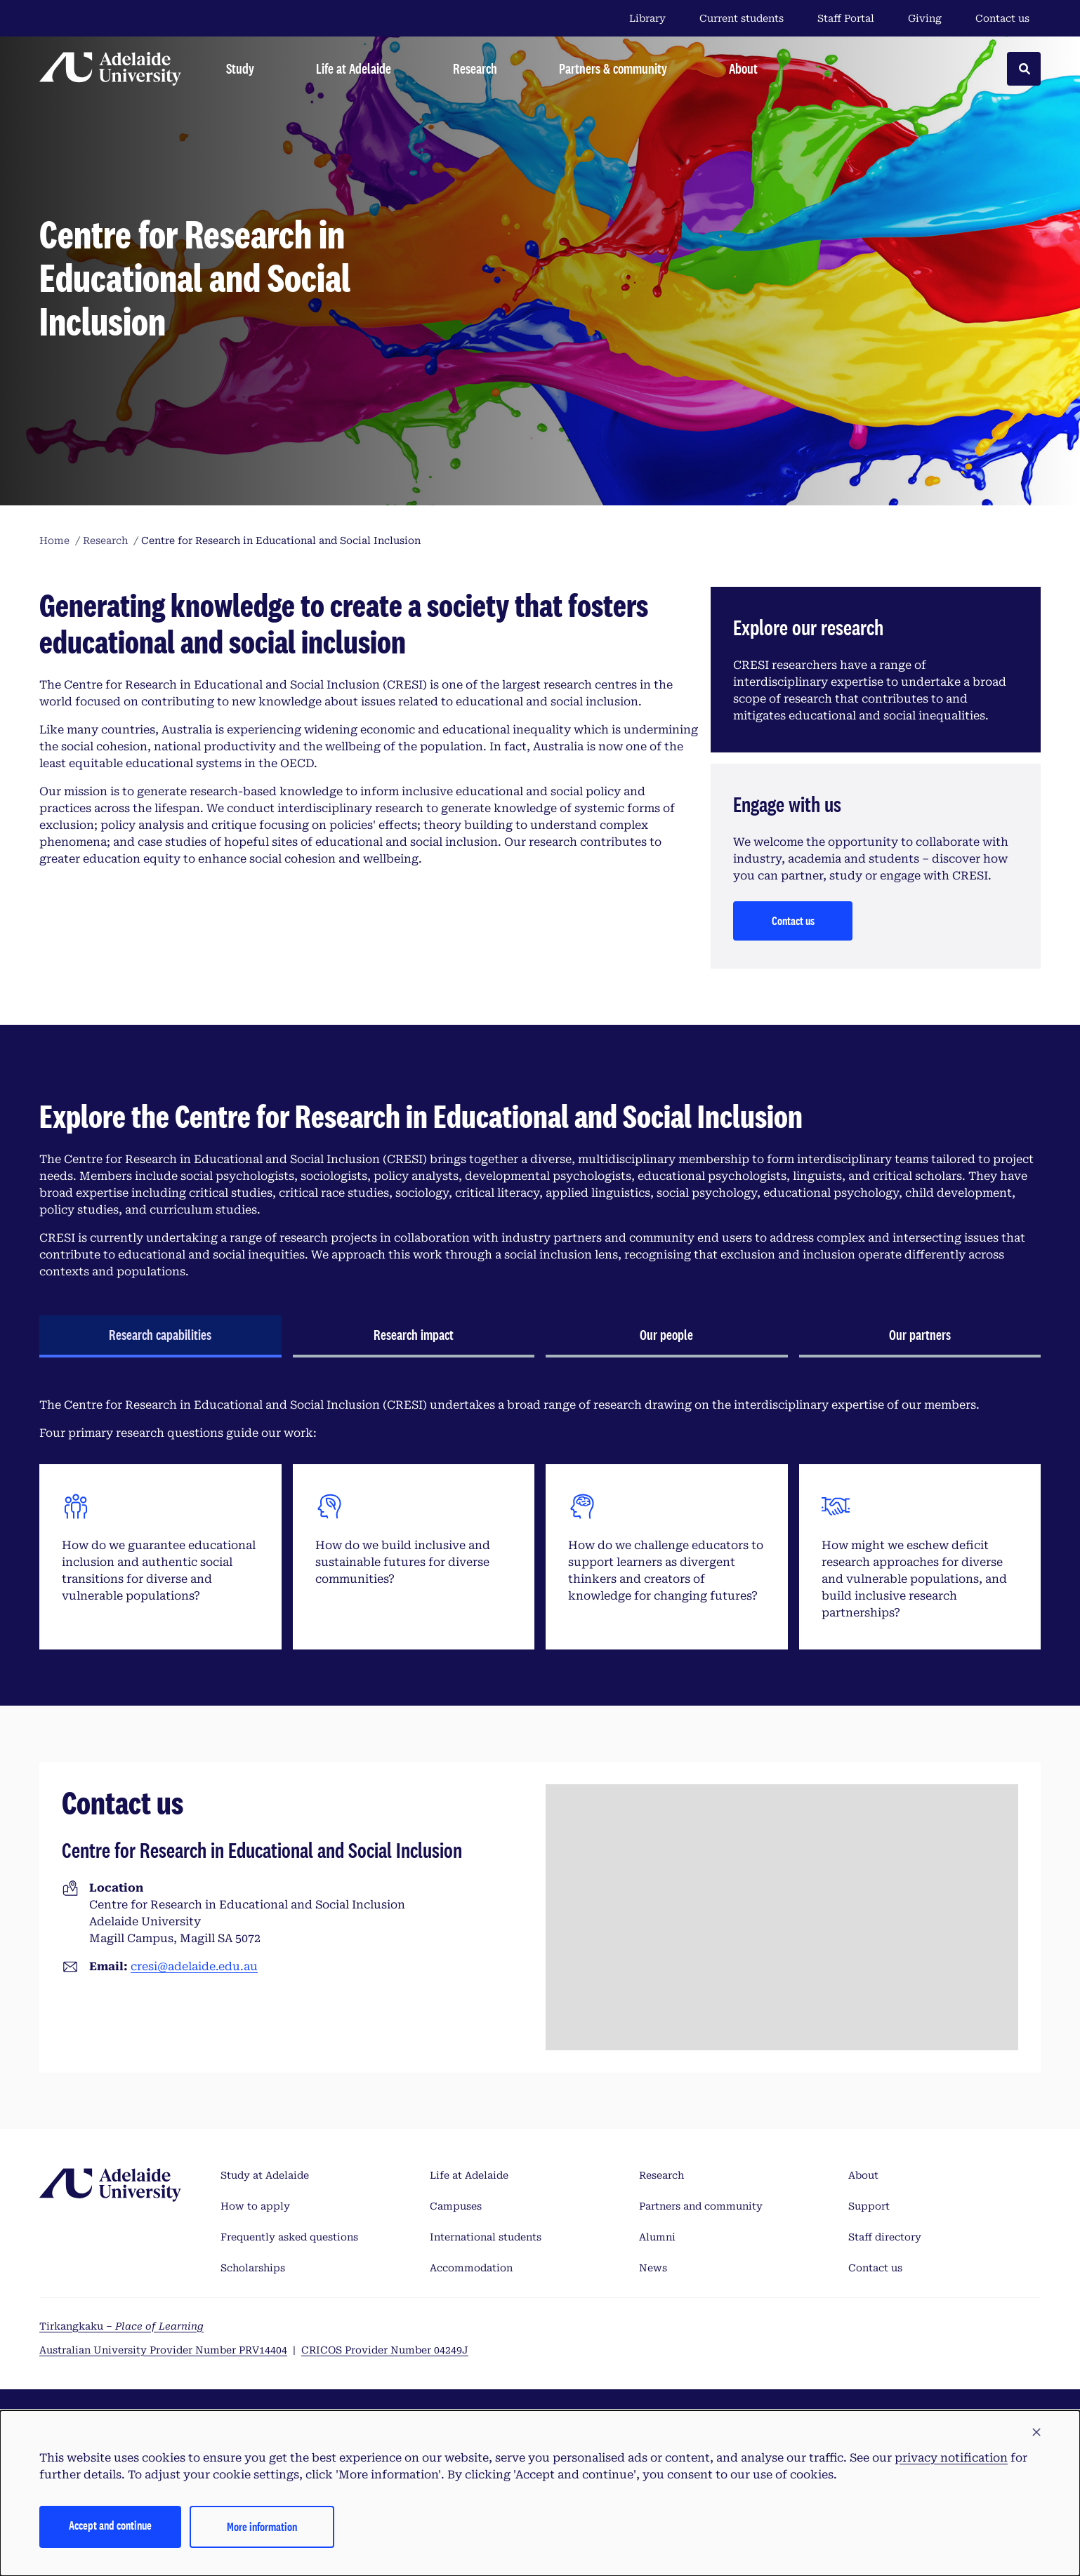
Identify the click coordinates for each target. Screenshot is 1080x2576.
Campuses (456, 2206)
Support (869, 2206)
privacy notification (951, 2457)
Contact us (1002, 18)
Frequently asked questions (289, 2237)
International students (485, 2237)
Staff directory (884, 2237)
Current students (741, 18)
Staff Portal (845, 18)
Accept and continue (110, 2525)
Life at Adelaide (469, 2175)
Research (661, 2175)
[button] (1036, 2432)
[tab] (160, 1336)
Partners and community (701, 2206)
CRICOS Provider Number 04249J (384, 2350)
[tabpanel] (540, 1523)
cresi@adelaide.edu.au (194, 1966)
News (653, 2267)
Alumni (657, 2237)
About (863, 2175)
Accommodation (471, 2267)
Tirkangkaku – (121, 2326)
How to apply (255, 2206)
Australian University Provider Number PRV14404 (163, 2350)
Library (647, 18)
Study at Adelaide (264, 2175)
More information (262, 2526)
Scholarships (252, 2267)
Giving (925, 18)
